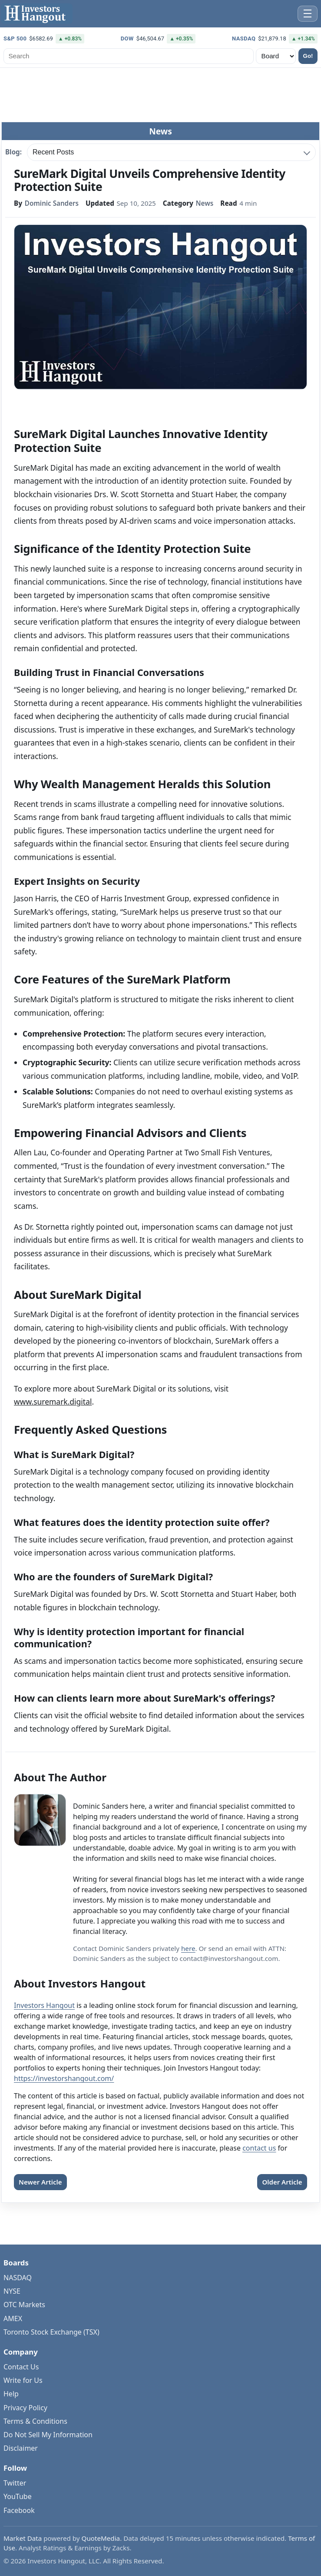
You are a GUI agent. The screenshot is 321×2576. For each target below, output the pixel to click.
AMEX (12, 2318)
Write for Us (23, 2380)
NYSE (11, 2291)
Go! (308, 56)
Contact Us (21, 2367)
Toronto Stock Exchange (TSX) (51, 2332)
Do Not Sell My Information (48, 2434)
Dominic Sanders (52, 203)
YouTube (17, 2496)
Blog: (13, 152)
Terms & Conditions (35, 2421)
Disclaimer (20, 2448)
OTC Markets (24, 2304)
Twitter (14, 2483)
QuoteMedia (101, 2538)
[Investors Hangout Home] (37, 13)
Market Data (22, 2538)
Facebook (19, 2510)
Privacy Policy (25, 2407)
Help (11, 2394)
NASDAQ (17, 2277)
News (205, 203)
